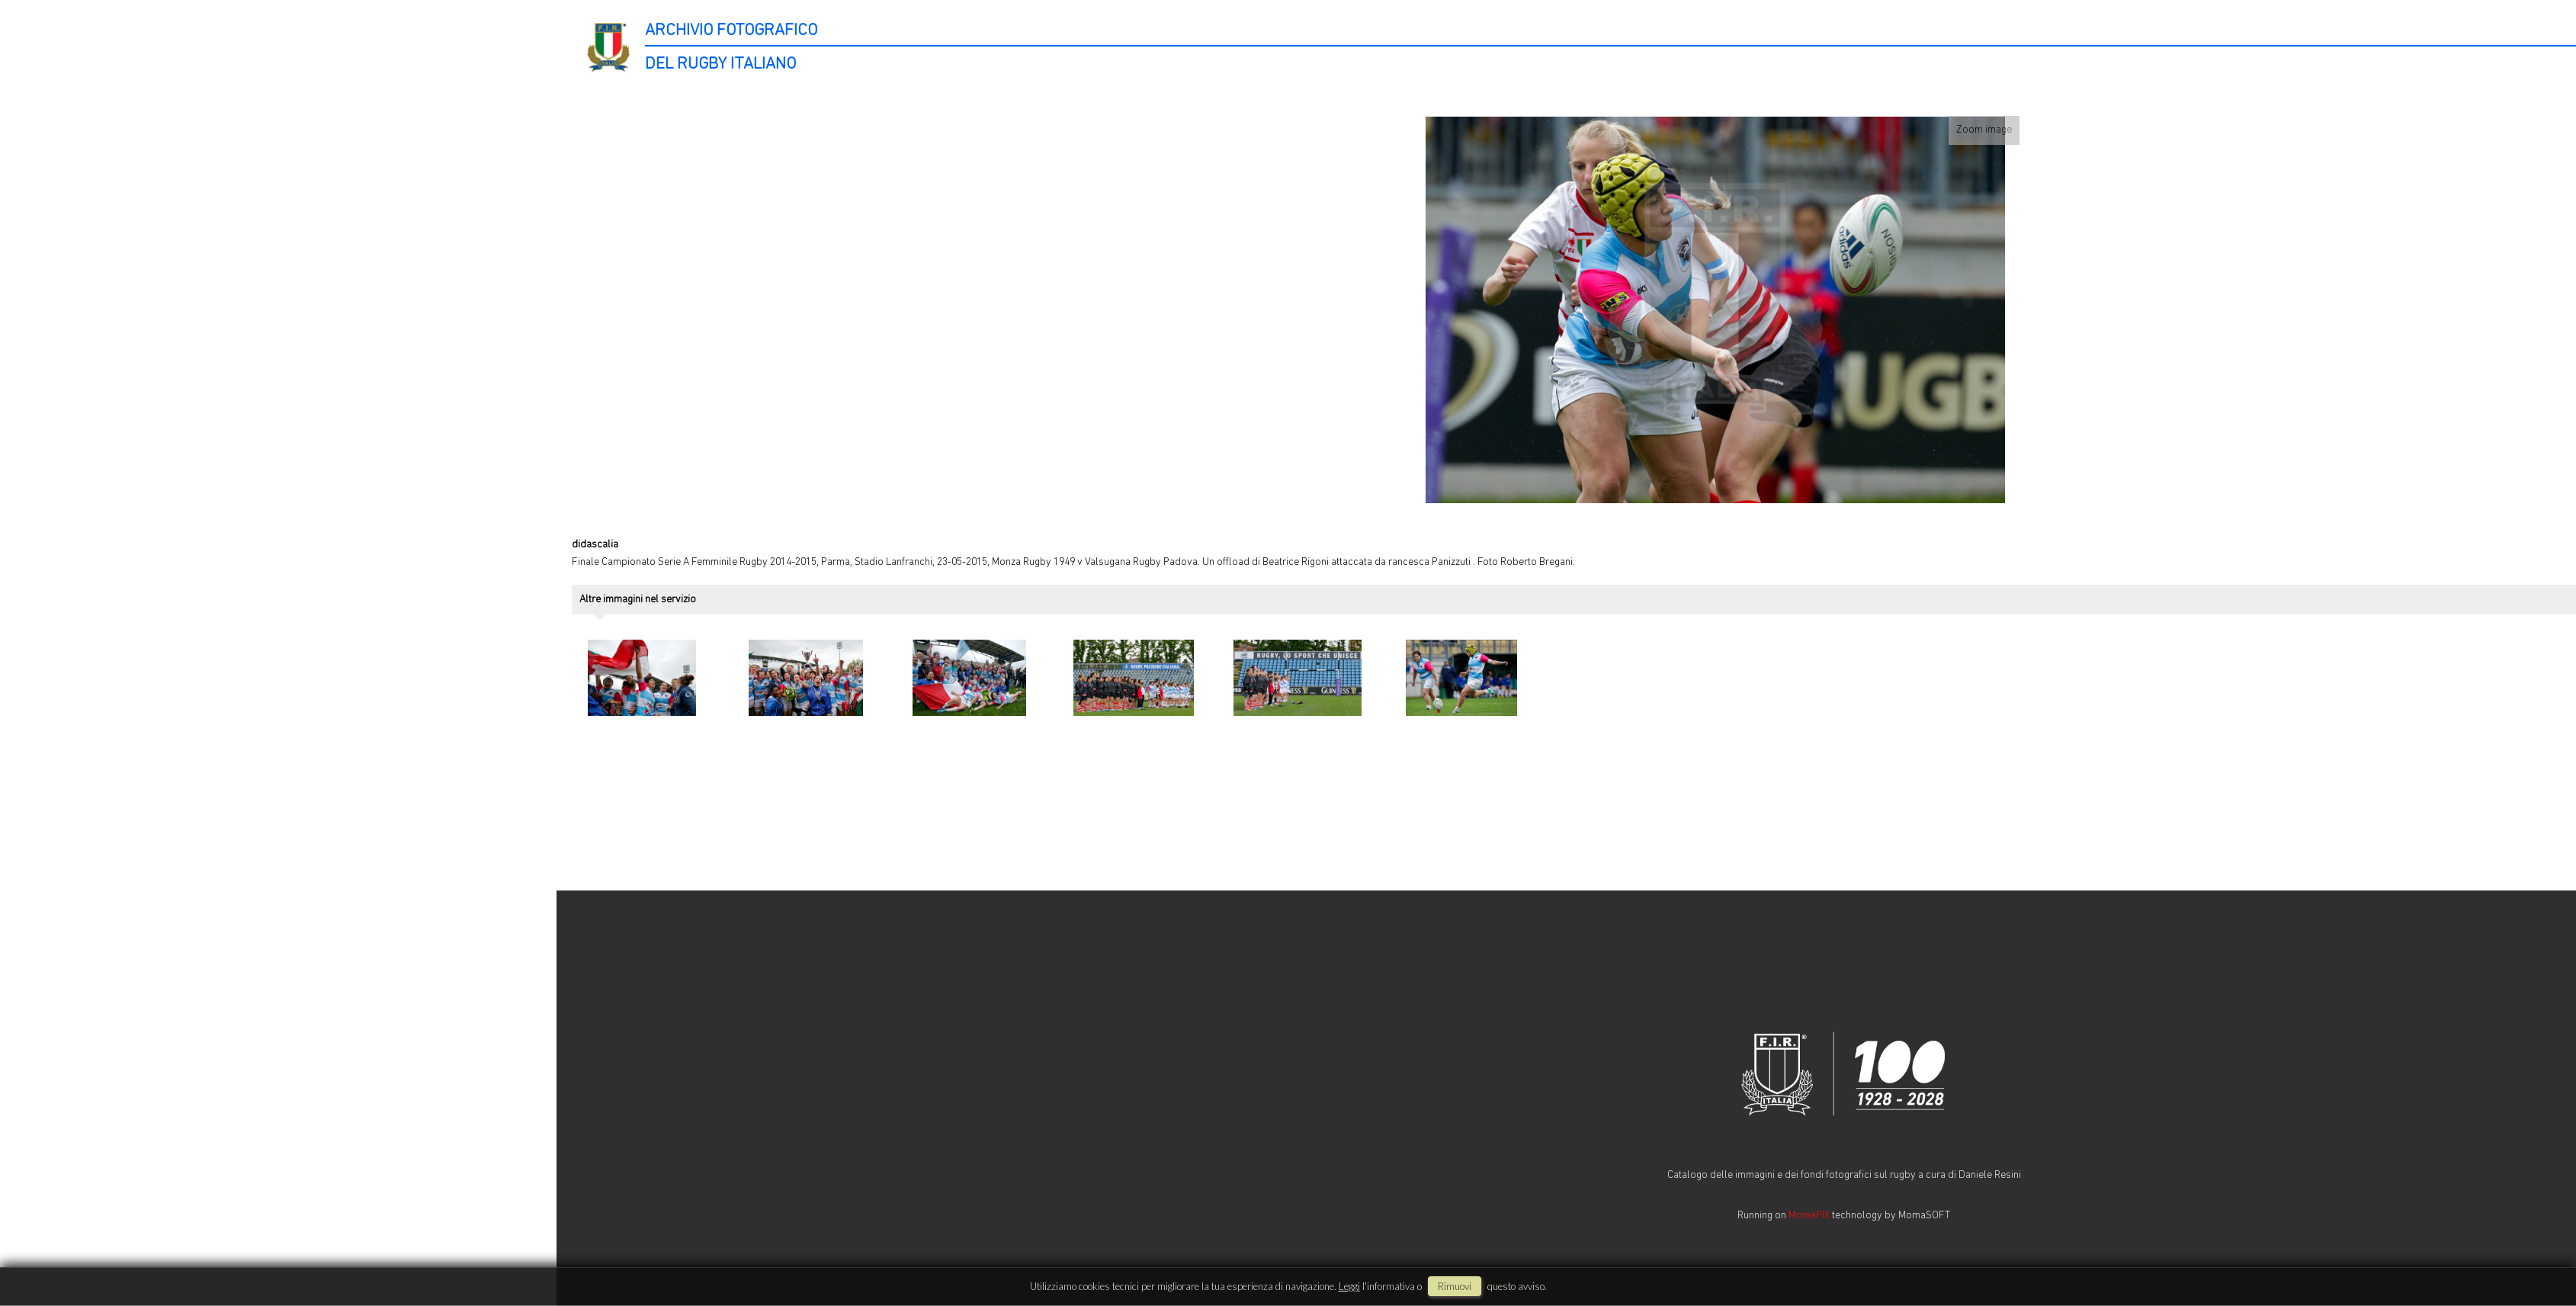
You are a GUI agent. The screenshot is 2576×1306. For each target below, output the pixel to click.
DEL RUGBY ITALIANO (720, 64)
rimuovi (1454, 1286)
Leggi (1349, 1286)
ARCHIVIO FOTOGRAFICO (731, 31)
